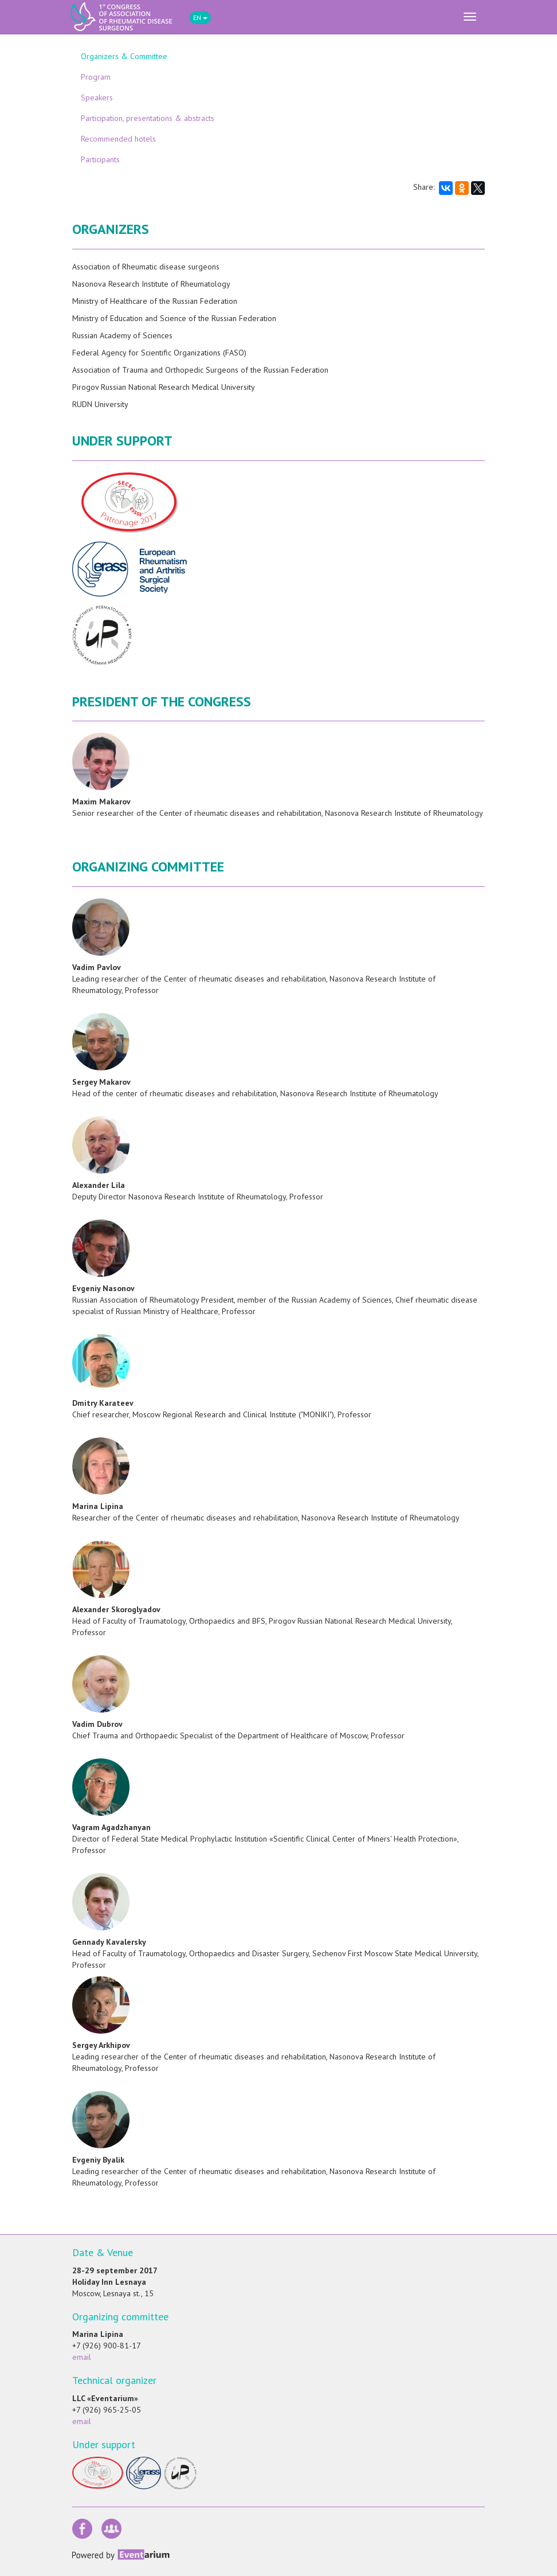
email (81, 2357)
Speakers (97, 97)
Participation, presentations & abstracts (147, 118)
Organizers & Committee (124, 56)
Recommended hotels (118, 139)
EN (200, 17)
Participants (100, 159)
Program (96, 77)
